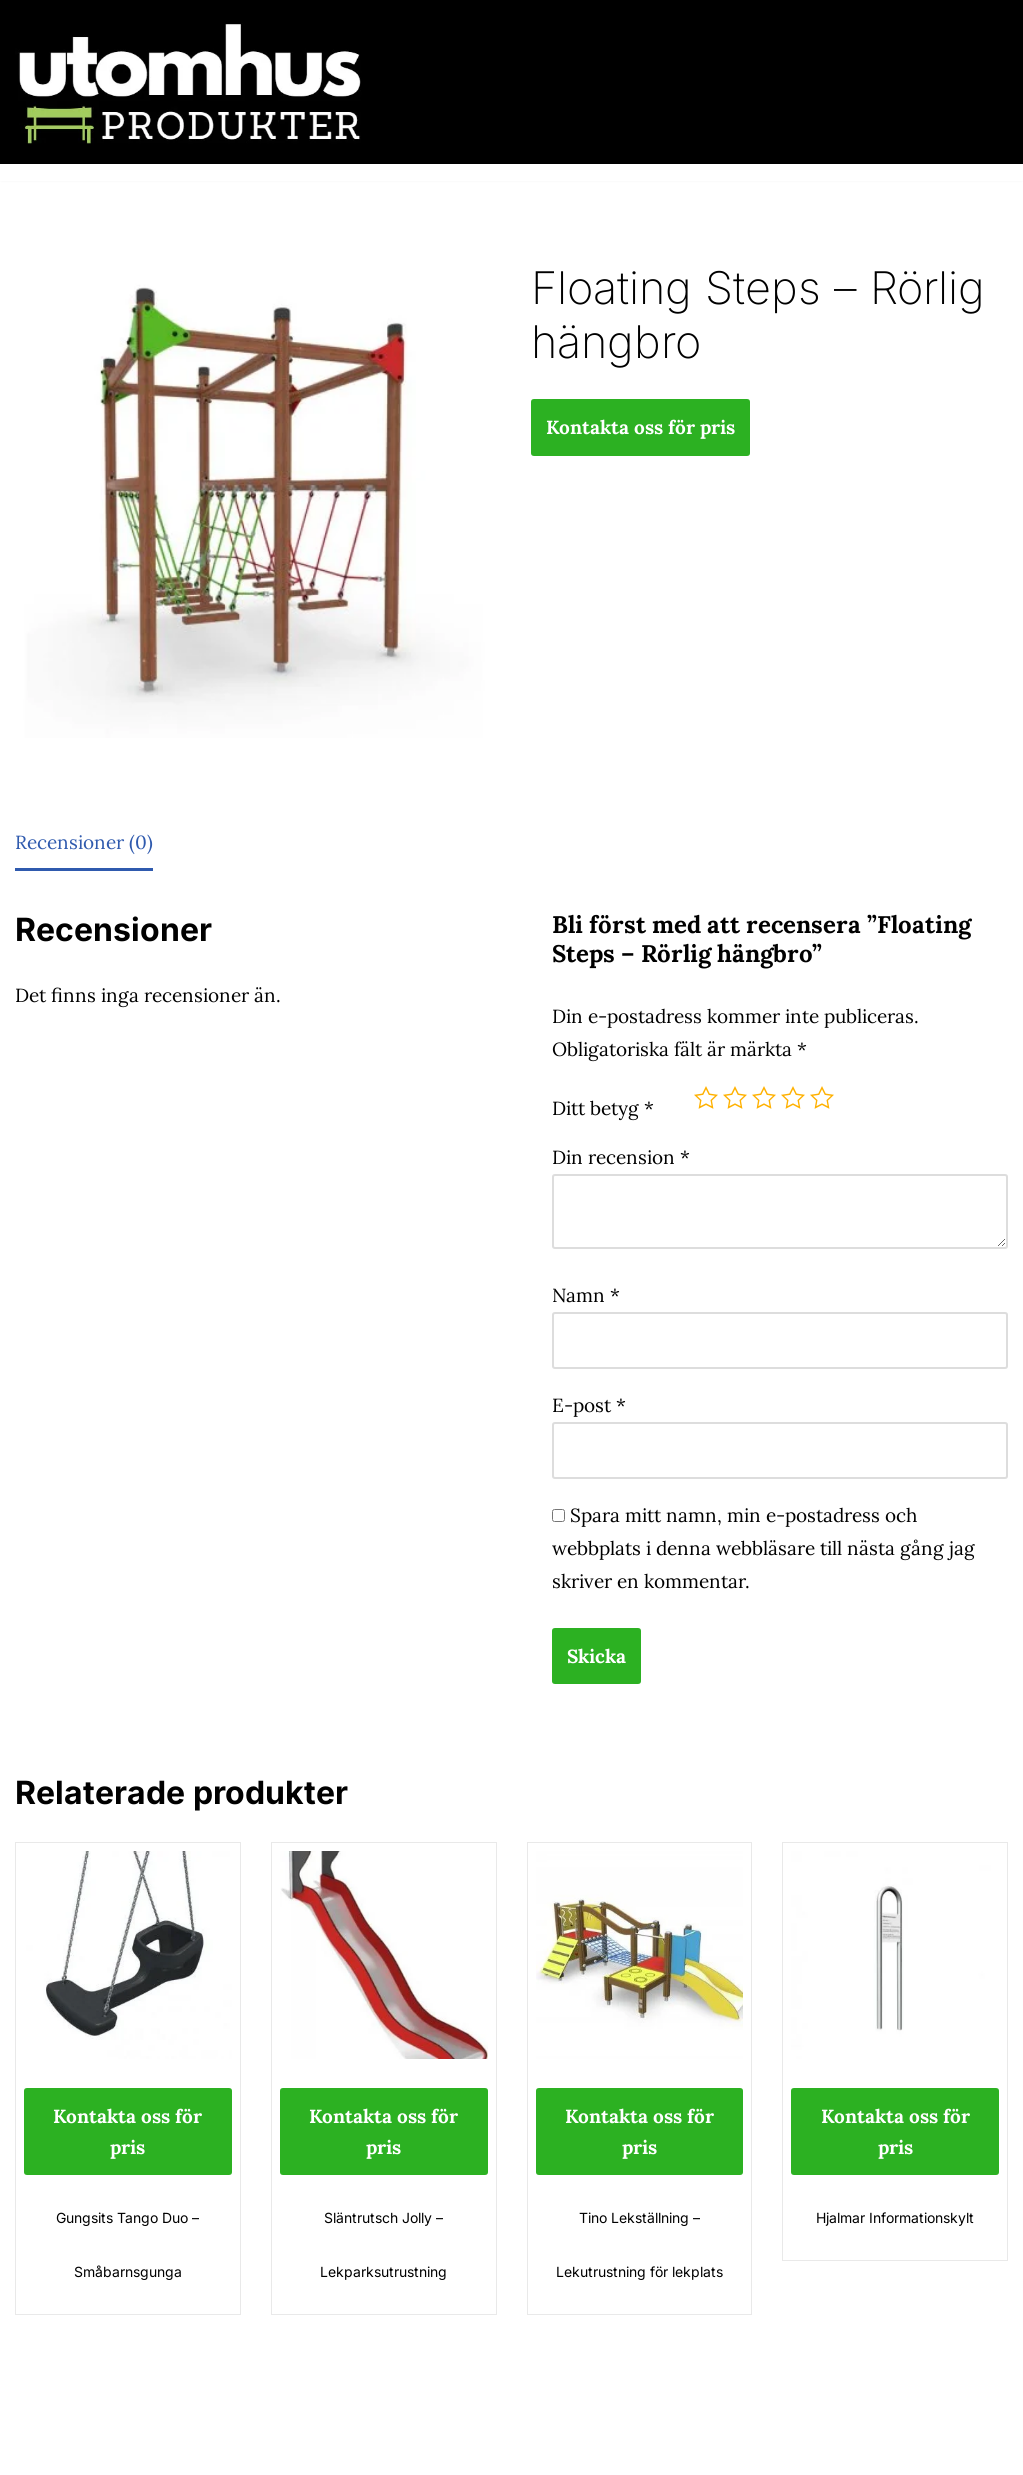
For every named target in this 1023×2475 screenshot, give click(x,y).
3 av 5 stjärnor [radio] (764, 1098)
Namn (586, 1295)
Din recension (621, 1157)
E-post (589, 1405)
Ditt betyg (603, 1108)
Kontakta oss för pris (640, 427)
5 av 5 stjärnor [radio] (822, 1098)
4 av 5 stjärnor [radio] (793, 1098)
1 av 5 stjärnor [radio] (706, 1098)
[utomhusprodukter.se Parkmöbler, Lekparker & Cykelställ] (190, 82)
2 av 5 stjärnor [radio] (735, 1098)
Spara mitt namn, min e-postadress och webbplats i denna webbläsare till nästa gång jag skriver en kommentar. (763, 1548)
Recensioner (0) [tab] (84, 842)
